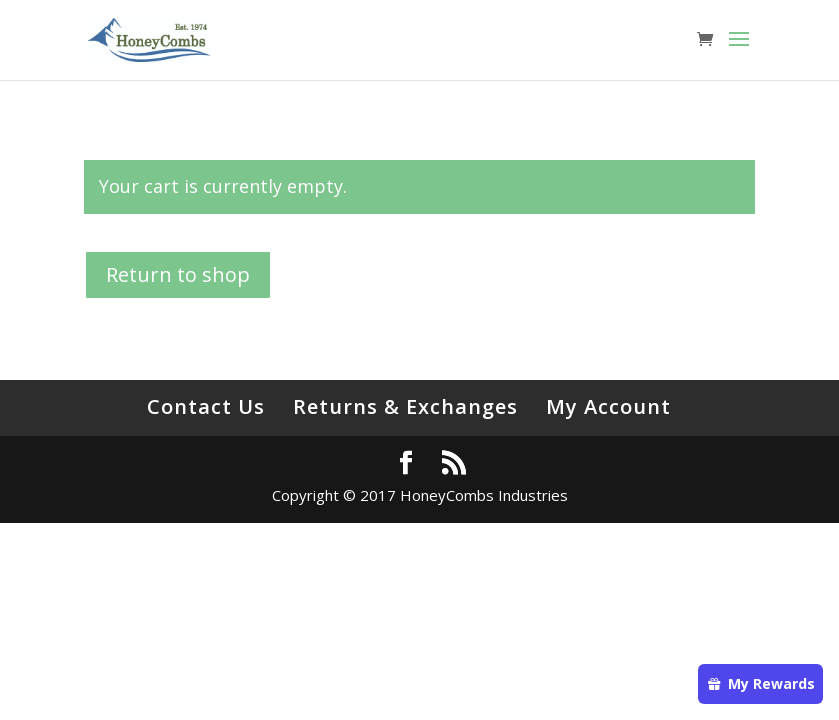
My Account (608, 406)
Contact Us (206, 406)
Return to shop (178, 274)
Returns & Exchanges (405, 406)
